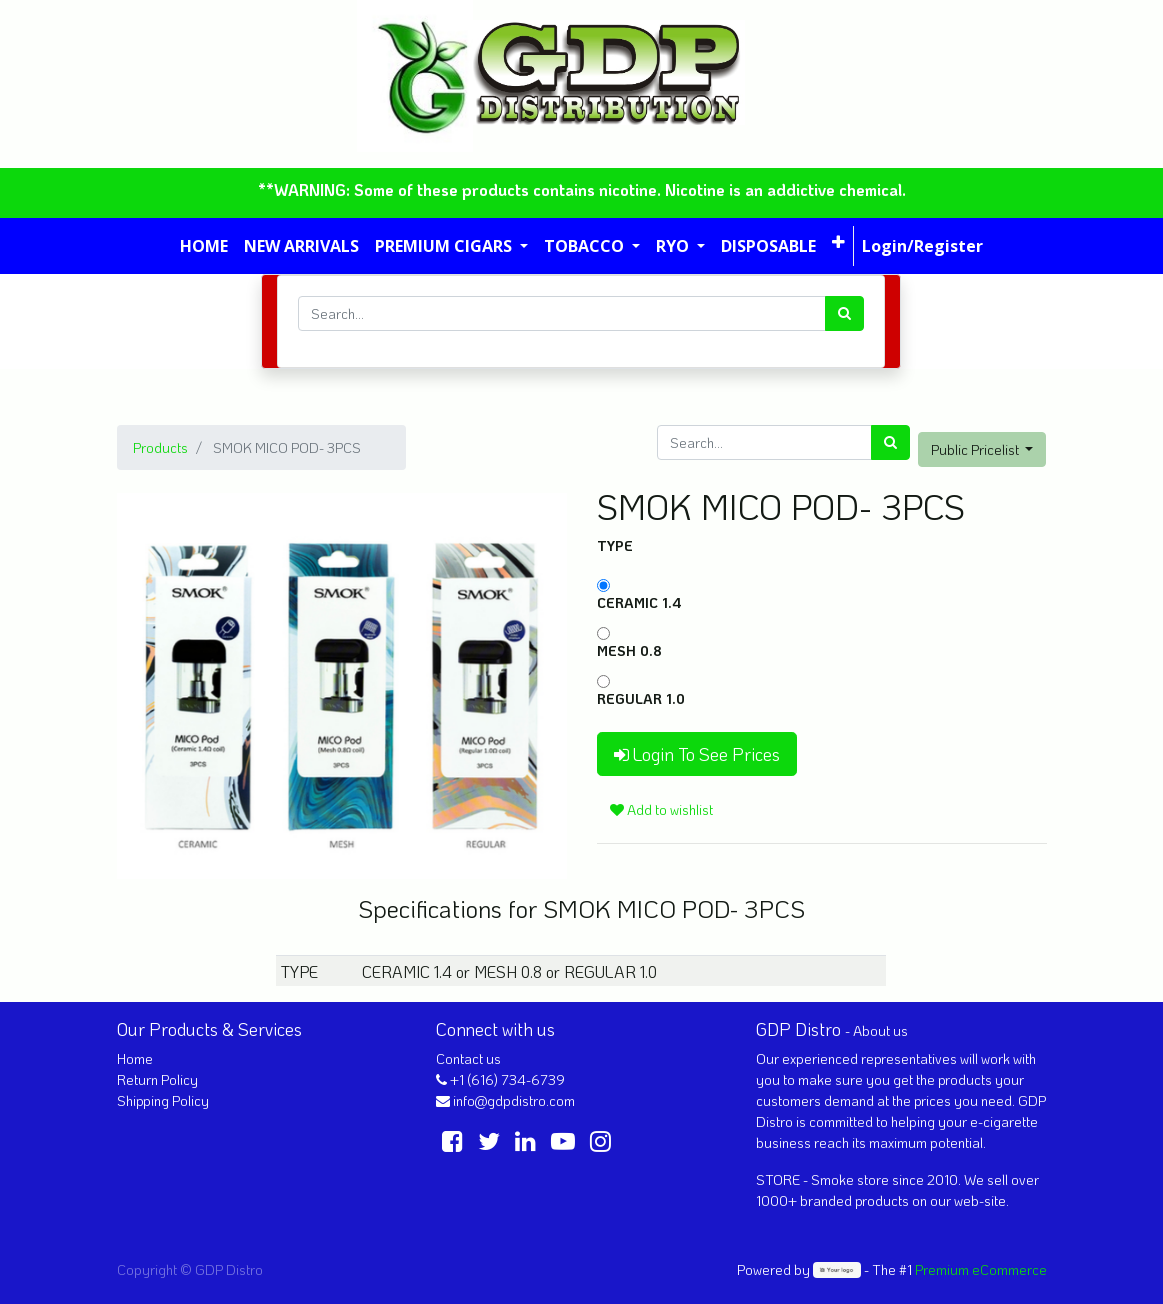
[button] (838, 242)
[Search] (844, 313)
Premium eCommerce (981, 1269)
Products (160, 447)
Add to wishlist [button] (661, 809)
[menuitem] (204, 246)
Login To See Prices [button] (697, 754)
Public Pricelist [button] (976, 449)
